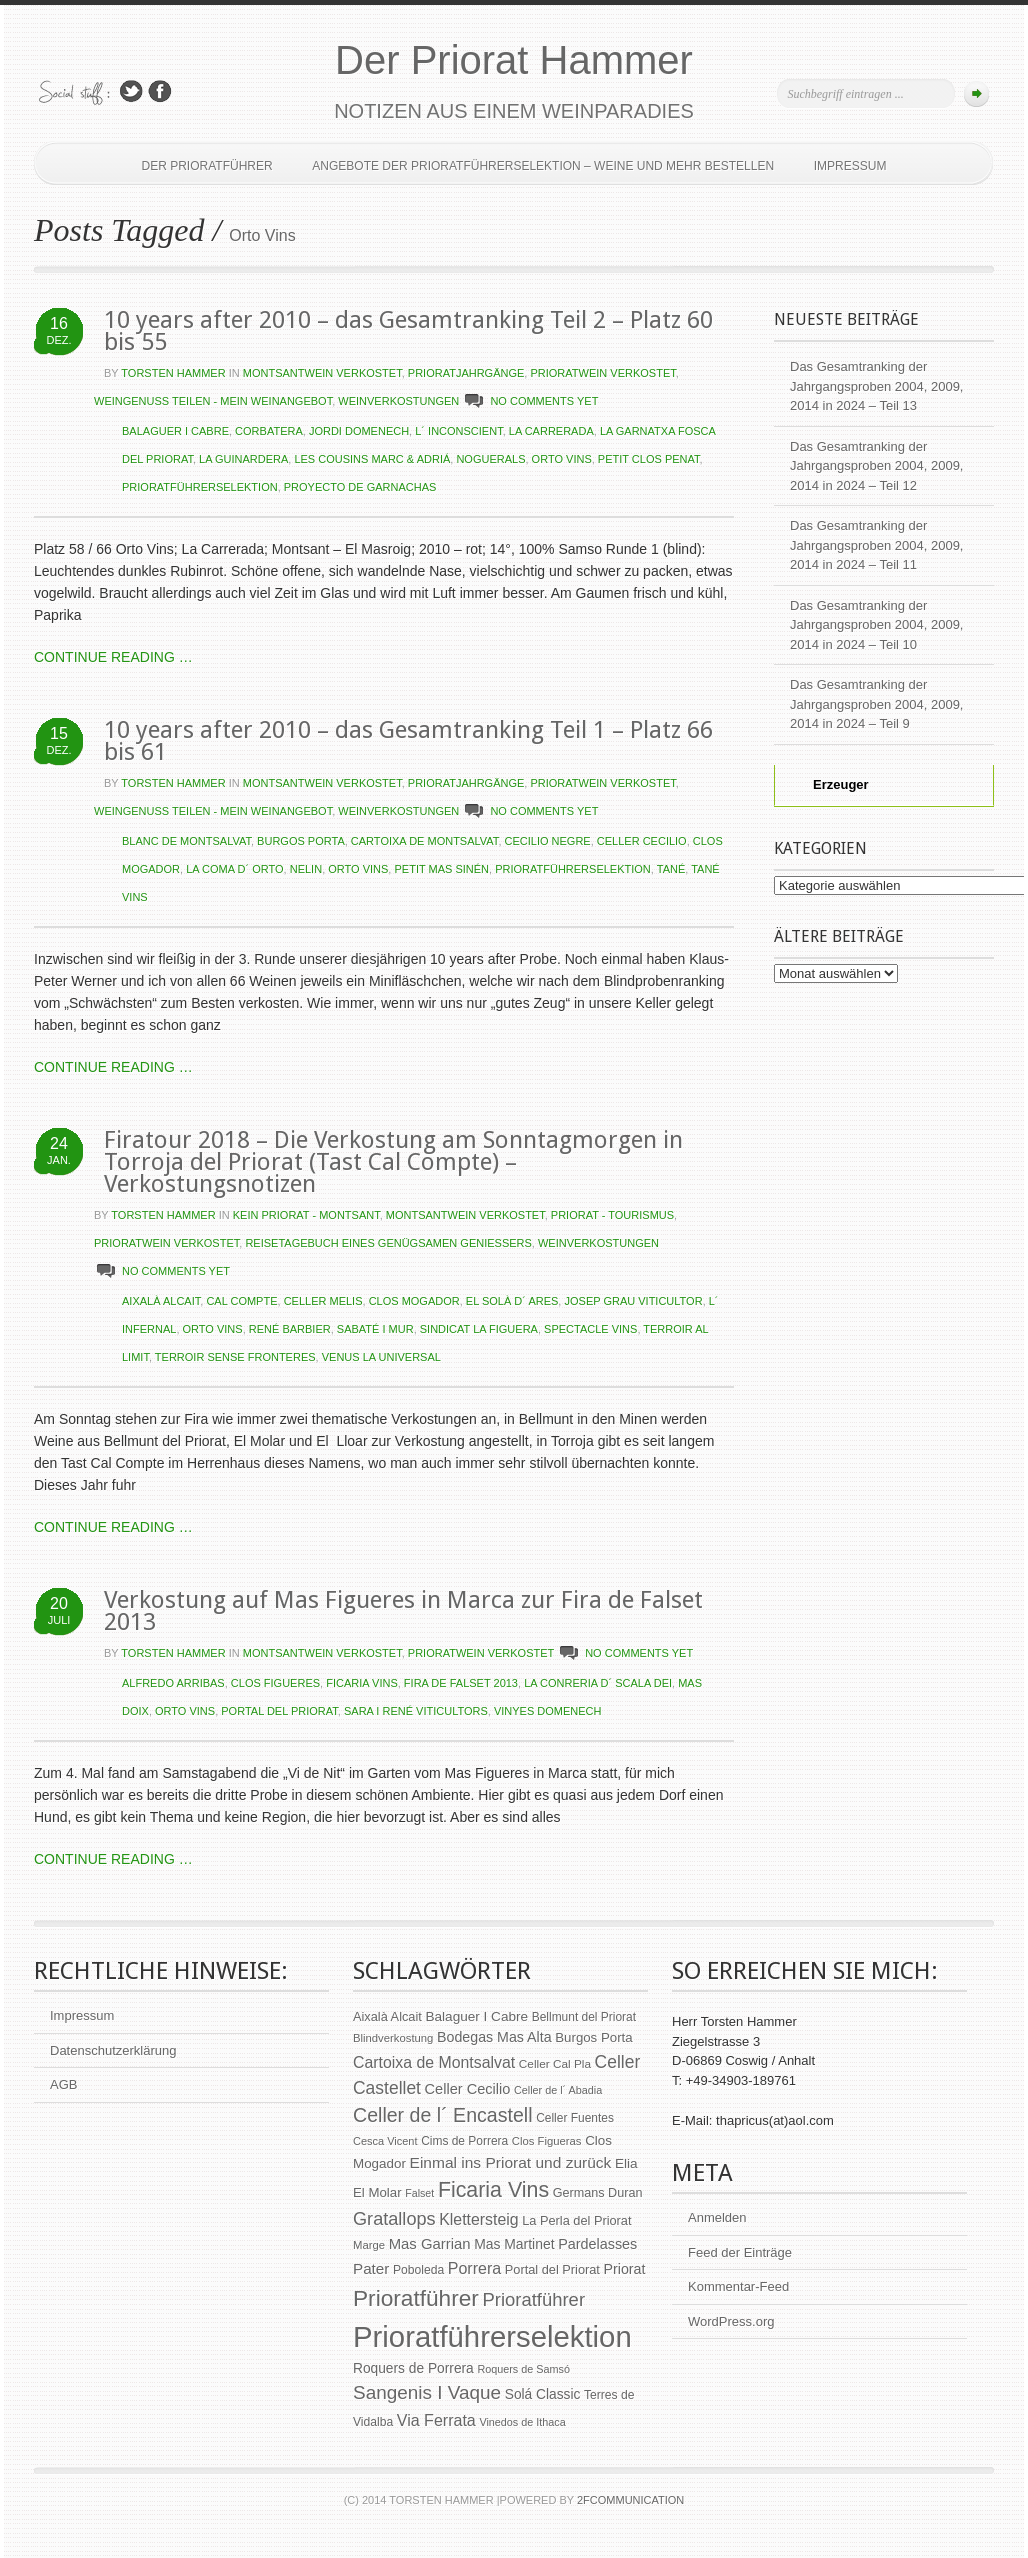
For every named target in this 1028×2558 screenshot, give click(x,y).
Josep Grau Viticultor (633, 1301)
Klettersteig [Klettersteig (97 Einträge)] (478, 2219)
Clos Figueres (275, 1683)
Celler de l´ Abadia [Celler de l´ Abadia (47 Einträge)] (558, 2090)
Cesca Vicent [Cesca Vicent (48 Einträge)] (385, 2141)
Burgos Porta (301, 841)
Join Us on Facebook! (160, 91)
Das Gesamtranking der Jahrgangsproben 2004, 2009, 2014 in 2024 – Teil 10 (876, 625)
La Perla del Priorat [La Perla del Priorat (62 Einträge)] (576, 2220)
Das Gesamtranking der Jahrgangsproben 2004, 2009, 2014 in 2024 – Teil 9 (876, 704)
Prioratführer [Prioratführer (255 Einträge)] (416, 2298)
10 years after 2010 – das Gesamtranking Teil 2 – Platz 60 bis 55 (408, 331)
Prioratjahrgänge (466, 373)
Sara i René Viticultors (416, 1711)
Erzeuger (829, 784)
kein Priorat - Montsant (306, 1215)
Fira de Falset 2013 (461, 1683)
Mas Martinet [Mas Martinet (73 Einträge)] (514, 2244)
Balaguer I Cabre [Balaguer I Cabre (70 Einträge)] (476, 2016)
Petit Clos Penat (649, 459)
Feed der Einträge (740, 2252)
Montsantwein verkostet (322, 373)
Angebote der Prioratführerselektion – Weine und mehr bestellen (543, 166)
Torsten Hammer (173, 373)
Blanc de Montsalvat (186, 841)
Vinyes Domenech (548, 1711)
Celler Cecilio (642, 841)
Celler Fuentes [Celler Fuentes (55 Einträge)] (575, 2118)
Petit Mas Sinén (441, 869)
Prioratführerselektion (200, 487)
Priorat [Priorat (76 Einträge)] (625, 2269)
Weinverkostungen (398, 401)
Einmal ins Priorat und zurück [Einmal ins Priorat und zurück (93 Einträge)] (511, 2162)
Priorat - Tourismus (612, 1215)
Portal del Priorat (279, 1711)
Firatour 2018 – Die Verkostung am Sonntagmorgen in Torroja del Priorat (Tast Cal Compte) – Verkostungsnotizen (393, 1162)
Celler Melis (323, 1301)
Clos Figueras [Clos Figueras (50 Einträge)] (547, 2141)
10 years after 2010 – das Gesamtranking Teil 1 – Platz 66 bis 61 (408, 741)
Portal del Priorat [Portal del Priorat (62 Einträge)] (552, 2269)
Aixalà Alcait (161, 1301)
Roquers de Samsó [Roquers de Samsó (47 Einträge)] (523, 2369)
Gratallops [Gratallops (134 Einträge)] (394, 2219)
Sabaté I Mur (375, 1329)
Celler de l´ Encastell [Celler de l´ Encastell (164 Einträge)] (443, 2115)
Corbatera (269, 431)
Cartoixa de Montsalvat (425, 841)
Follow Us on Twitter (131, 91)
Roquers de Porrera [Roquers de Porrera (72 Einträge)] (413, 2368)
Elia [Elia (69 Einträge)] (626, 2163)
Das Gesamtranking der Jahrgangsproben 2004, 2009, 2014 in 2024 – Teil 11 (876, 545)
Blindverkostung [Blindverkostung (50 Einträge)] (393, 2038)
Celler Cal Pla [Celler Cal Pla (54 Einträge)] (555, 2064)
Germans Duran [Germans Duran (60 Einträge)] (598, 2193)
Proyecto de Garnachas (360, 487)
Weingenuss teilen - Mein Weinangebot (213, 401)
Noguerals (490, 459)
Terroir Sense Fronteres (235, 1357)
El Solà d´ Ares (512, 1301)
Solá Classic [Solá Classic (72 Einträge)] (543, 2394)
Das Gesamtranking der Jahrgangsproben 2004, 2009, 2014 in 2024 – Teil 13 (876, 386)
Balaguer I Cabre (175, 431)
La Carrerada (551, 431)
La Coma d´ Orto (234, 869)
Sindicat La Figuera (479, 1329)
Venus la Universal (381, 1357)
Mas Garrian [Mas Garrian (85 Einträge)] (430, 2244)
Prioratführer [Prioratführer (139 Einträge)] (534, 2299)
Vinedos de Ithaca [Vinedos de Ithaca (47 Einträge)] (522, 2422)
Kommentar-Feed (738, 2286)
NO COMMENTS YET (544, 401)
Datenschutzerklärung (113, 2050)
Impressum (850, 166)
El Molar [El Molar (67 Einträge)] (377, 2192)
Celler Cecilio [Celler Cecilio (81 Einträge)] (468, 2089)
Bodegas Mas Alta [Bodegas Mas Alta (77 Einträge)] (494, 2037)
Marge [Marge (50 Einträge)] (369, 2245)
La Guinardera (243, 459)
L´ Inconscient (458, 431)
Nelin (306, 869)
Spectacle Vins (590, 1329)
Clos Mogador (414, 1301)
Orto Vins (562, 459)
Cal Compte (241, 1301)
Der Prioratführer (207, 166)
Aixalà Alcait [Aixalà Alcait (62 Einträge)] (387, 2016)
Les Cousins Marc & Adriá (372, 459)
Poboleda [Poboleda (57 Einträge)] (418, 2270)
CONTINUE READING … (113, 657)
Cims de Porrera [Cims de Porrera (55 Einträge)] (464, 2141)
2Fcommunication (630, 2500)
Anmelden (717, 2217)
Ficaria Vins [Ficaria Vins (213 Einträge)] (493, 2190)
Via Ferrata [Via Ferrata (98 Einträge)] (436, 2420)
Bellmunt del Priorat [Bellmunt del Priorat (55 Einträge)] (584, 2017)
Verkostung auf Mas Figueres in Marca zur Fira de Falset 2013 (403, 1611)
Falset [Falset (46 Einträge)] (419, 2193)
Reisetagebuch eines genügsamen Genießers (388, 1243)
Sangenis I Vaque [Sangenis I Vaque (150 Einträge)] (427, 2392)
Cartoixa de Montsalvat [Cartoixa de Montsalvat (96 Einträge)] (434, 2062)
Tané (671, 869)
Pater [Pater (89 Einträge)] (371, 2268)
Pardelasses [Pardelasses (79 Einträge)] (597, 2244)
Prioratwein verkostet (602, 373)
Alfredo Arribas (173, 1683)
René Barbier (290, 1329)
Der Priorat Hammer (514, 60)
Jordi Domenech (359, 431)
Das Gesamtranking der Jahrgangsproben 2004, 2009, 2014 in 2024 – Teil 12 (876, 466)
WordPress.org (731, 2321)
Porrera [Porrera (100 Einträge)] (474, 2268)
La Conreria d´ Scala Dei (598, 1683)
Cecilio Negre (548, 841)
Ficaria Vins (362, 1683)
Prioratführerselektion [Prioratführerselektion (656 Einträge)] (492, 2336)
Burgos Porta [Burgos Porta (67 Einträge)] (593, 2037)
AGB (63, 2084)
